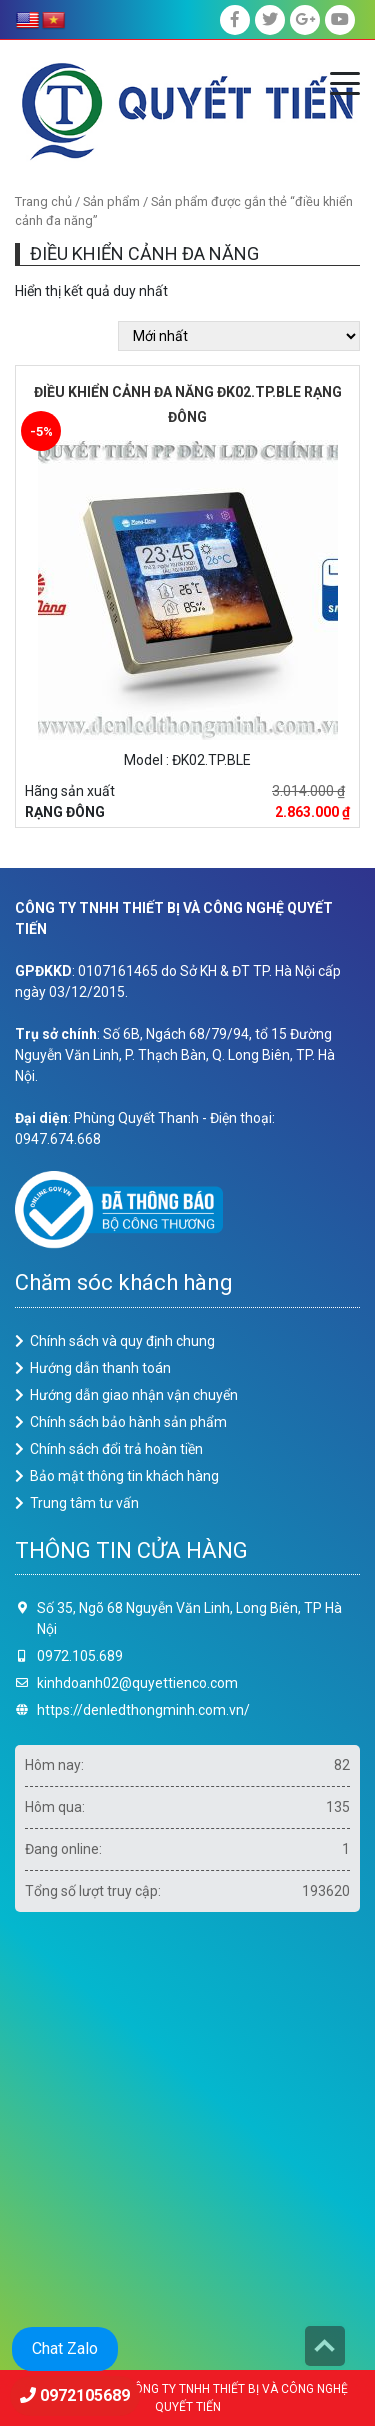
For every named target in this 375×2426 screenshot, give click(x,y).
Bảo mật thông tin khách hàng (124, 1476)
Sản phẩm (111, 201)
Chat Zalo (65, 2348)
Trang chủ (43, 201)
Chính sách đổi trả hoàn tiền (116, 1449)
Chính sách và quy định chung (122, 1341)
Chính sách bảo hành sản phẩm (128, 1422)
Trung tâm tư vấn (84, 1503)
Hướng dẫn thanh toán (100, 1368)
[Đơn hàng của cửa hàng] (239, 336)
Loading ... (187, 2133)
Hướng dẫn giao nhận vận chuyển (134, 1395)
